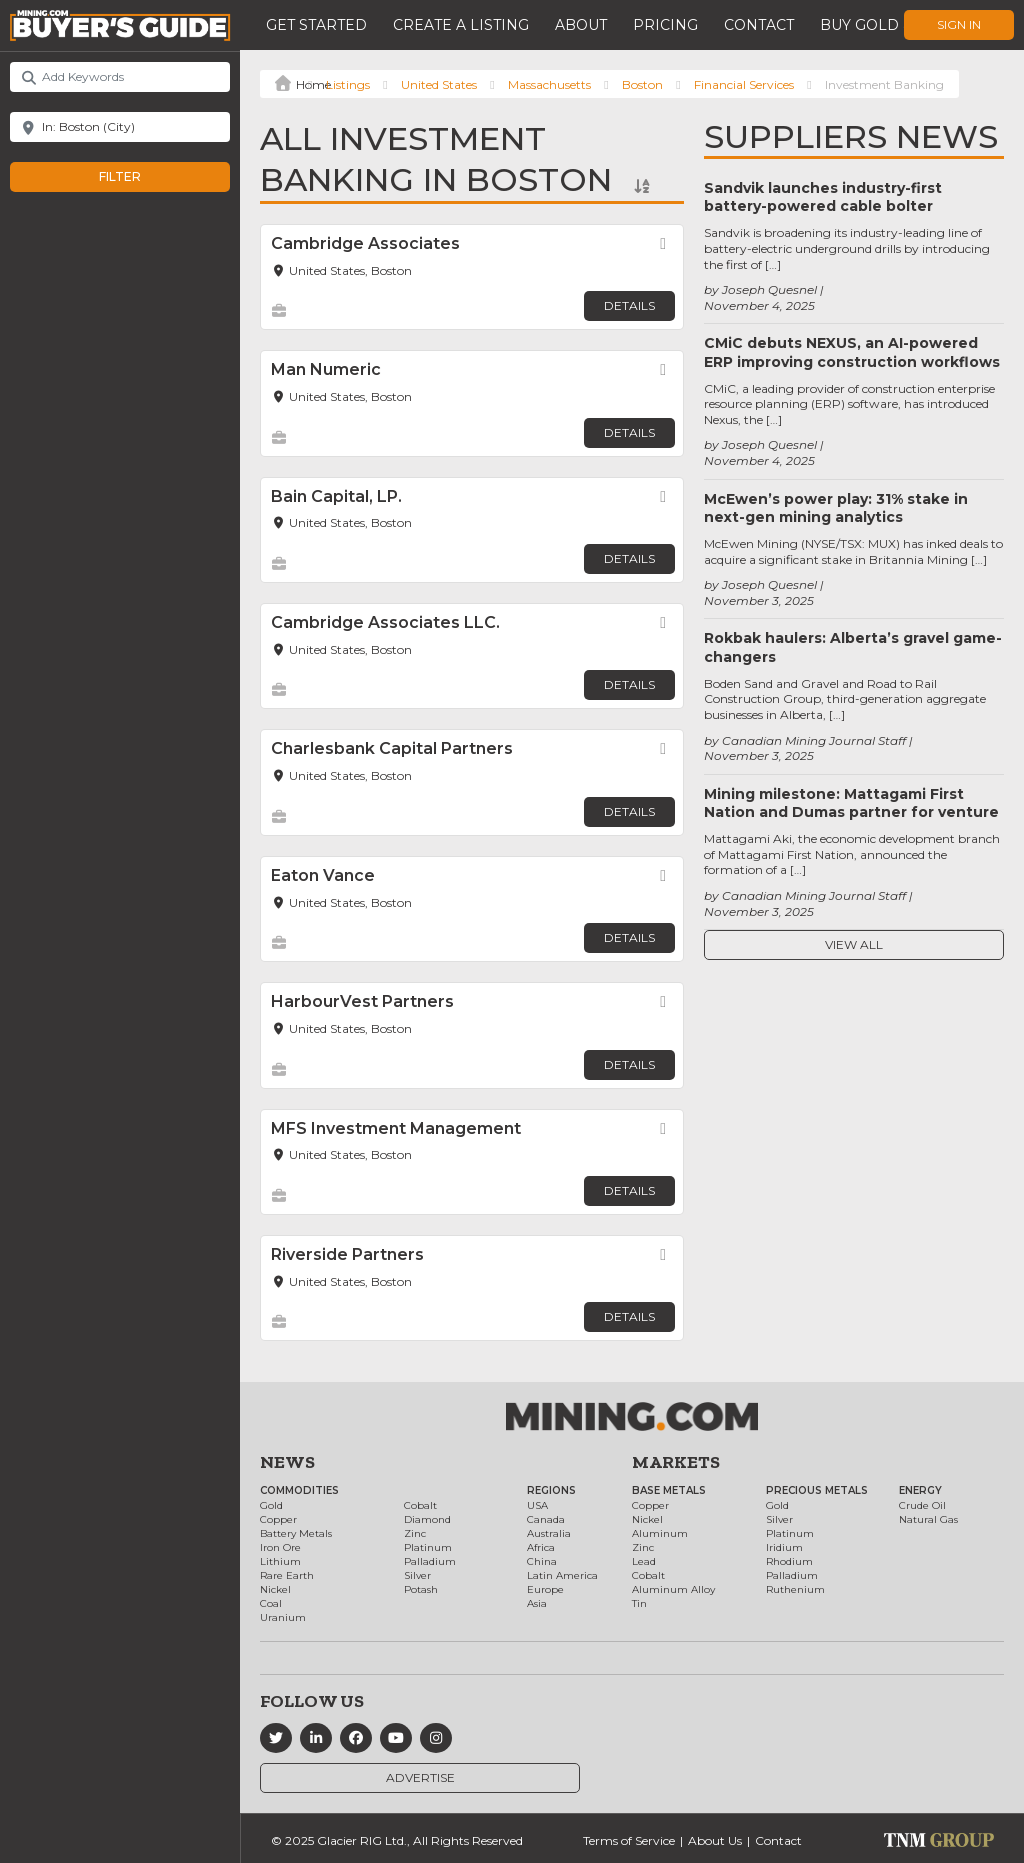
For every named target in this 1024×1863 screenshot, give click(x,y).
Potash (421, 1589)
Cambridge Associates (365, 243)
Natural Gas (928, 1519)
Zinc (415, 1533)
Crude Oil (922, 1505)
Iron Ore (280, 1547)
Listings (348, 84)
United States (439, 84)
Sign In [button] (959, 24)
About (581, 25)
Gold (271, 1505)
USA (537, 1505)
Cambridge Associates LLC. (385, 622)
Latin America (562, 1575)
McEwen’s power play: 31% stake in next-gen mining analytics (836, 508)
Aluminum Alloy (673, 1589)
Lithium (280, 1561)
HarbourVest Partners (362, 1001)
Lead (644, 1561)
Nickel (275, 1589)
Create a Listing (461, 25)
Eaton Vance (323, 875)
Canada (546, 1519)
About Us (715, 1840)
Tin (639, 1603)
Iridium (784, 1547)
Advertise (420, 1777)
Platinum (428, 1547)
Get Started (316, 25)
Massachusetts (549, 84)
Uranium (283, 1617)
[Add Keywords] (120, 77)
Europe (545, 1589)
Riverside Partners (347, 1254)
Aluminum (660, 1533)
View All (854, 944)
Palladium (430, 1561)
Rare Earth (287, 1575)
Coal (271, 1603)
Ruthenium (795, 1589)
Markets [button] (676, 1462)
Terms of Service (629, 1840)
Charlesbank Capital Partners (392, 748)
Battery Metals (296, 1533)
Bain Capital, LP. (336, 496)
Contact (759, 25)
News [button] (287, 1462)
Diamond (427, 1519)
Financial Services (744, 84)
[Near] (120, 127)
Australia (549, 1533)
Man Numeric (326, 369)
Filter (140, 177)
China (542, 1561)
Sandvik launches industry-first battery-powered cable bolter (823, 197)
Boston (642, 84)
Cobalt (420, 1505)
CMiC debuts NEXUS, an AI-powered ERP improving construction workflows (852, 352)
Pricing (665, 25)
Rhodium (789, 1561)
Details (629, 305)
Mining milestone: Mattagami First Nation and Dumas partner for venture (851, 803)
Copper (278, 1519)
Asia (537, 1603)
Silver (417, 1575)
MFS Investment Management (396, 1128)
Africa (541, 1547)
